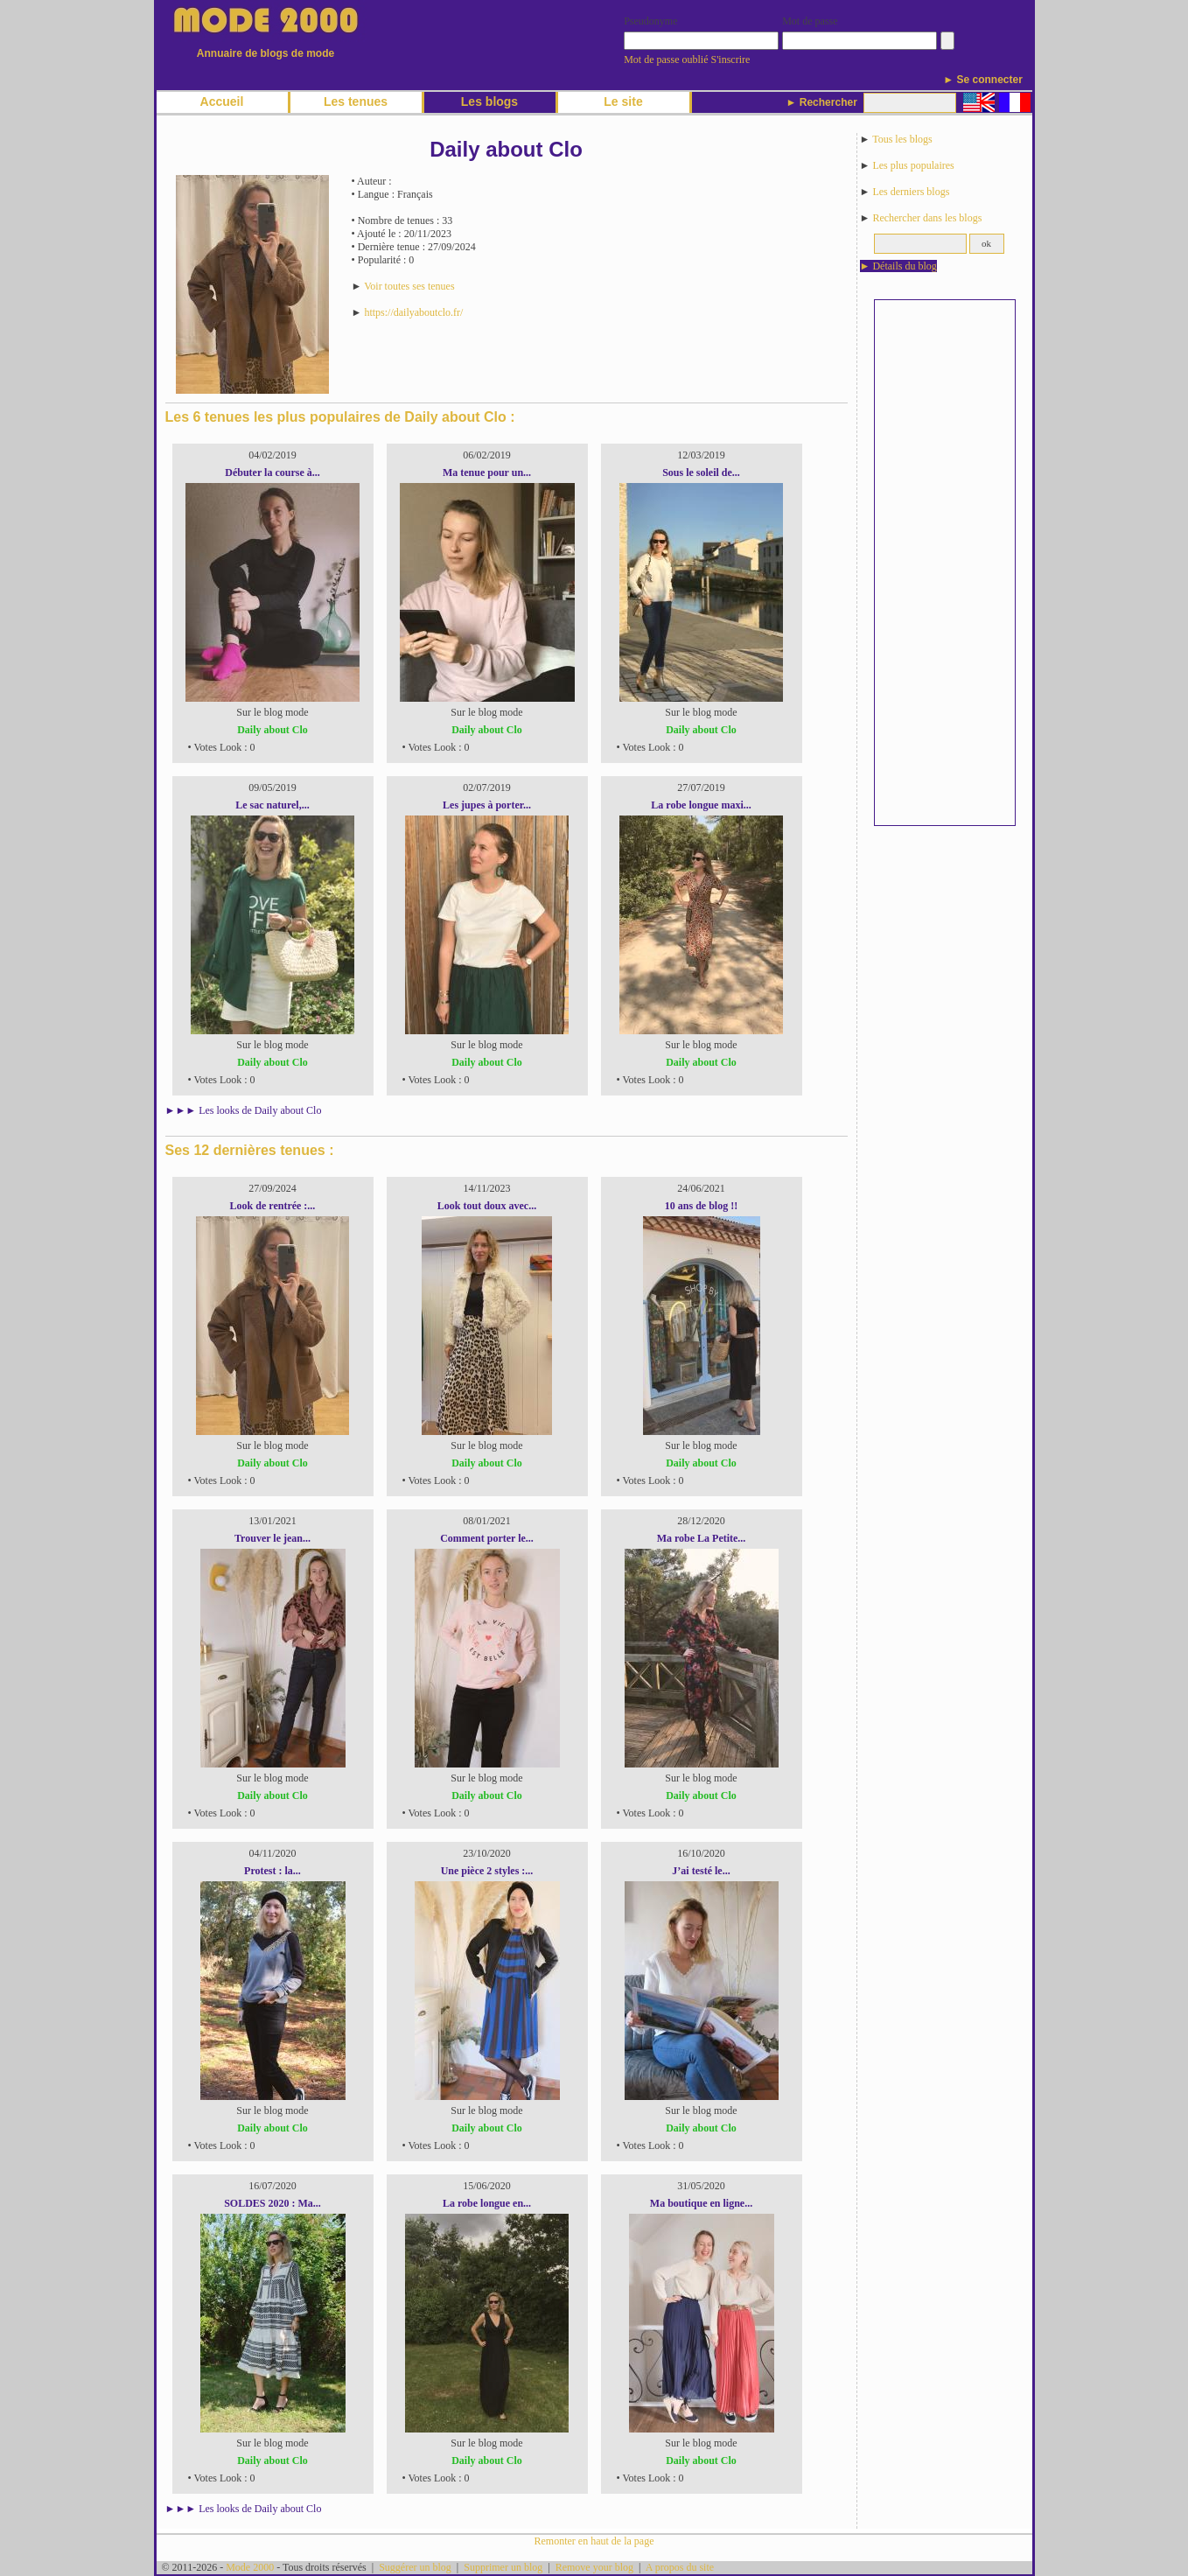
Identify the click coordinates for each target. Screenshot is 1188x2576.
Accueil (222, 101)
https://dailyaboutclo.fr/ (413, 312)
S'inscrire (731, 59)
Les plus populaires (913, 165)
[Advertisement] (945, 562)
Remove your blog (594, 2567)
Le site (623, 101)
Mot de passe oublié (666, 59)
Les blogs (489, 101)
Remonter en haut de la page (594, 2541)
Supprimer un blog (503, 2567)
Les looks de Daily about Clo (260, 1110)
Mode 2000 (250, 2567)
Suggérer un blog (415, 2567)
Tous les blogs (902, 139)
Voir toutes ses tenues (409, 286)
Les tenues (356, 101)
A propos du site (680, 2567)
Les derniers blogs (910, 192)
